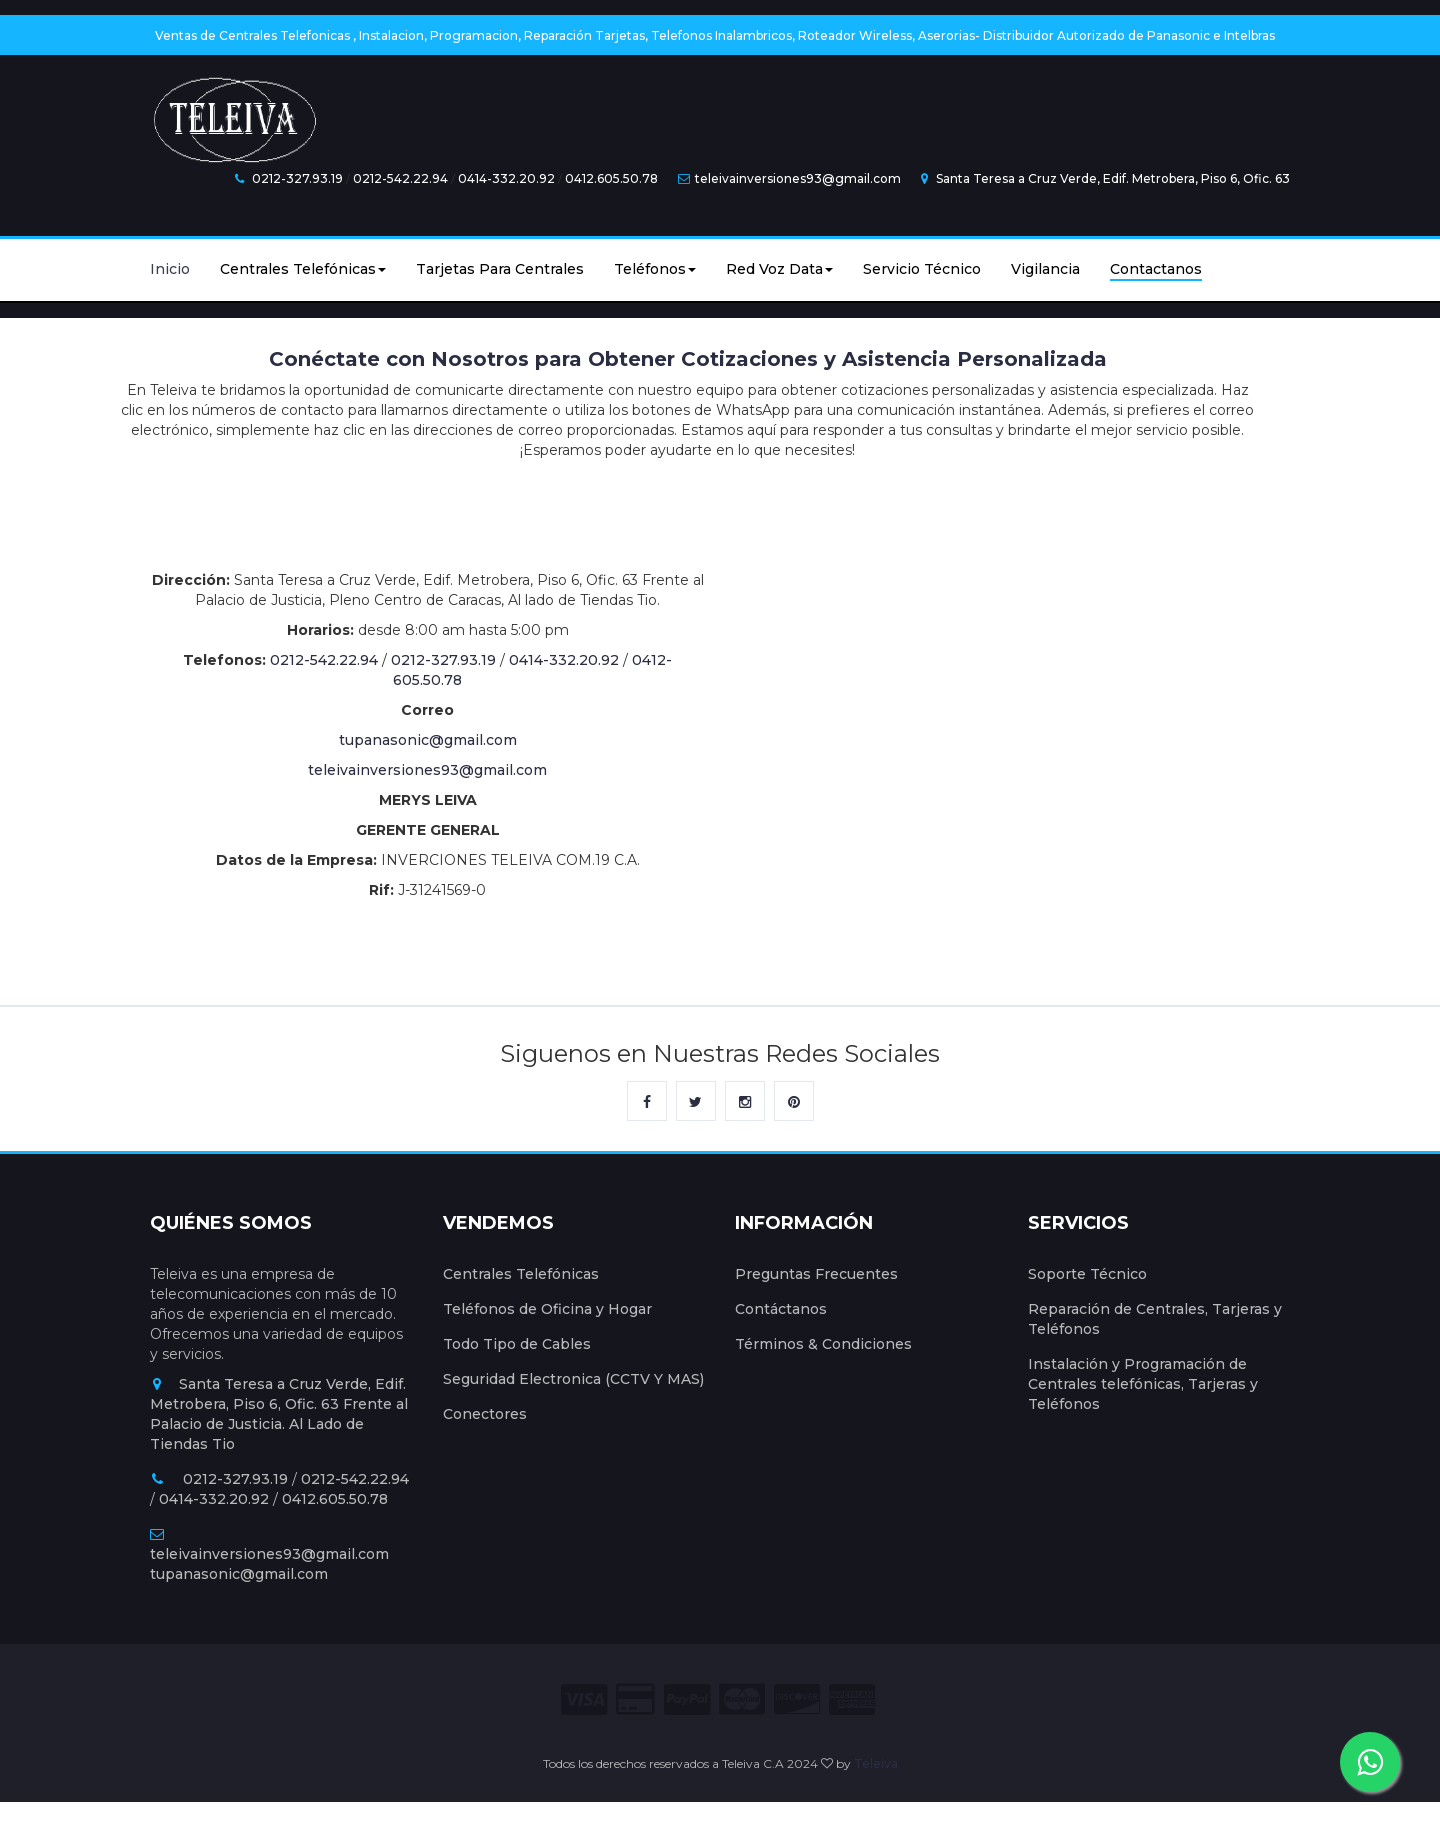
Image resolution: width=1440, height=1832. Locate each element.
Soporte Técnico (1087, 1274)
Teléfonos (655, 269)
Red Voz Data (779, 269)
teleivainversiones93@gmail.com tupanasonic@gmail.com (269, 1555)
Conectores (485, 1414)
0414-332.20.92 (506, 178)
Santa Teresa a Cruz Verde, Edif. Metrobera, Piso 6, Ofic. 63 (1105, 178)
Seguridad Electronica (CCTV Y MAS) (573, 1379)
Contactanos (1156, 269)
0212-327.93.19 (297, 178)
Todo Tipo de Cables (517, 1344)
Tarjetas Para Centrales (500, 269)
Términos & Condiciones (823, 1344)
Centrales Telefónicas (303, 269)
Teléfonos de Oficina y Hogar (547, 1309)
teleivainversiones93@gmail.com (789, 178)
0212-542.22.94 (400, 178)
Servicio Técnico (922, 269)
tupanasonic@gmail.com (428, 740)
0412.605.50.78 (611, 178)
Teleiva (876, 1763)
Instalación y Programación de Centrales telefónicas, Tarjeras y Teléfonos (1143, 1384)
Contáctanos (781, 1309)
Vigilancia (1045, 269)
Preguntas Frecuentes (816, 1274)
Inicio (170, 269)
